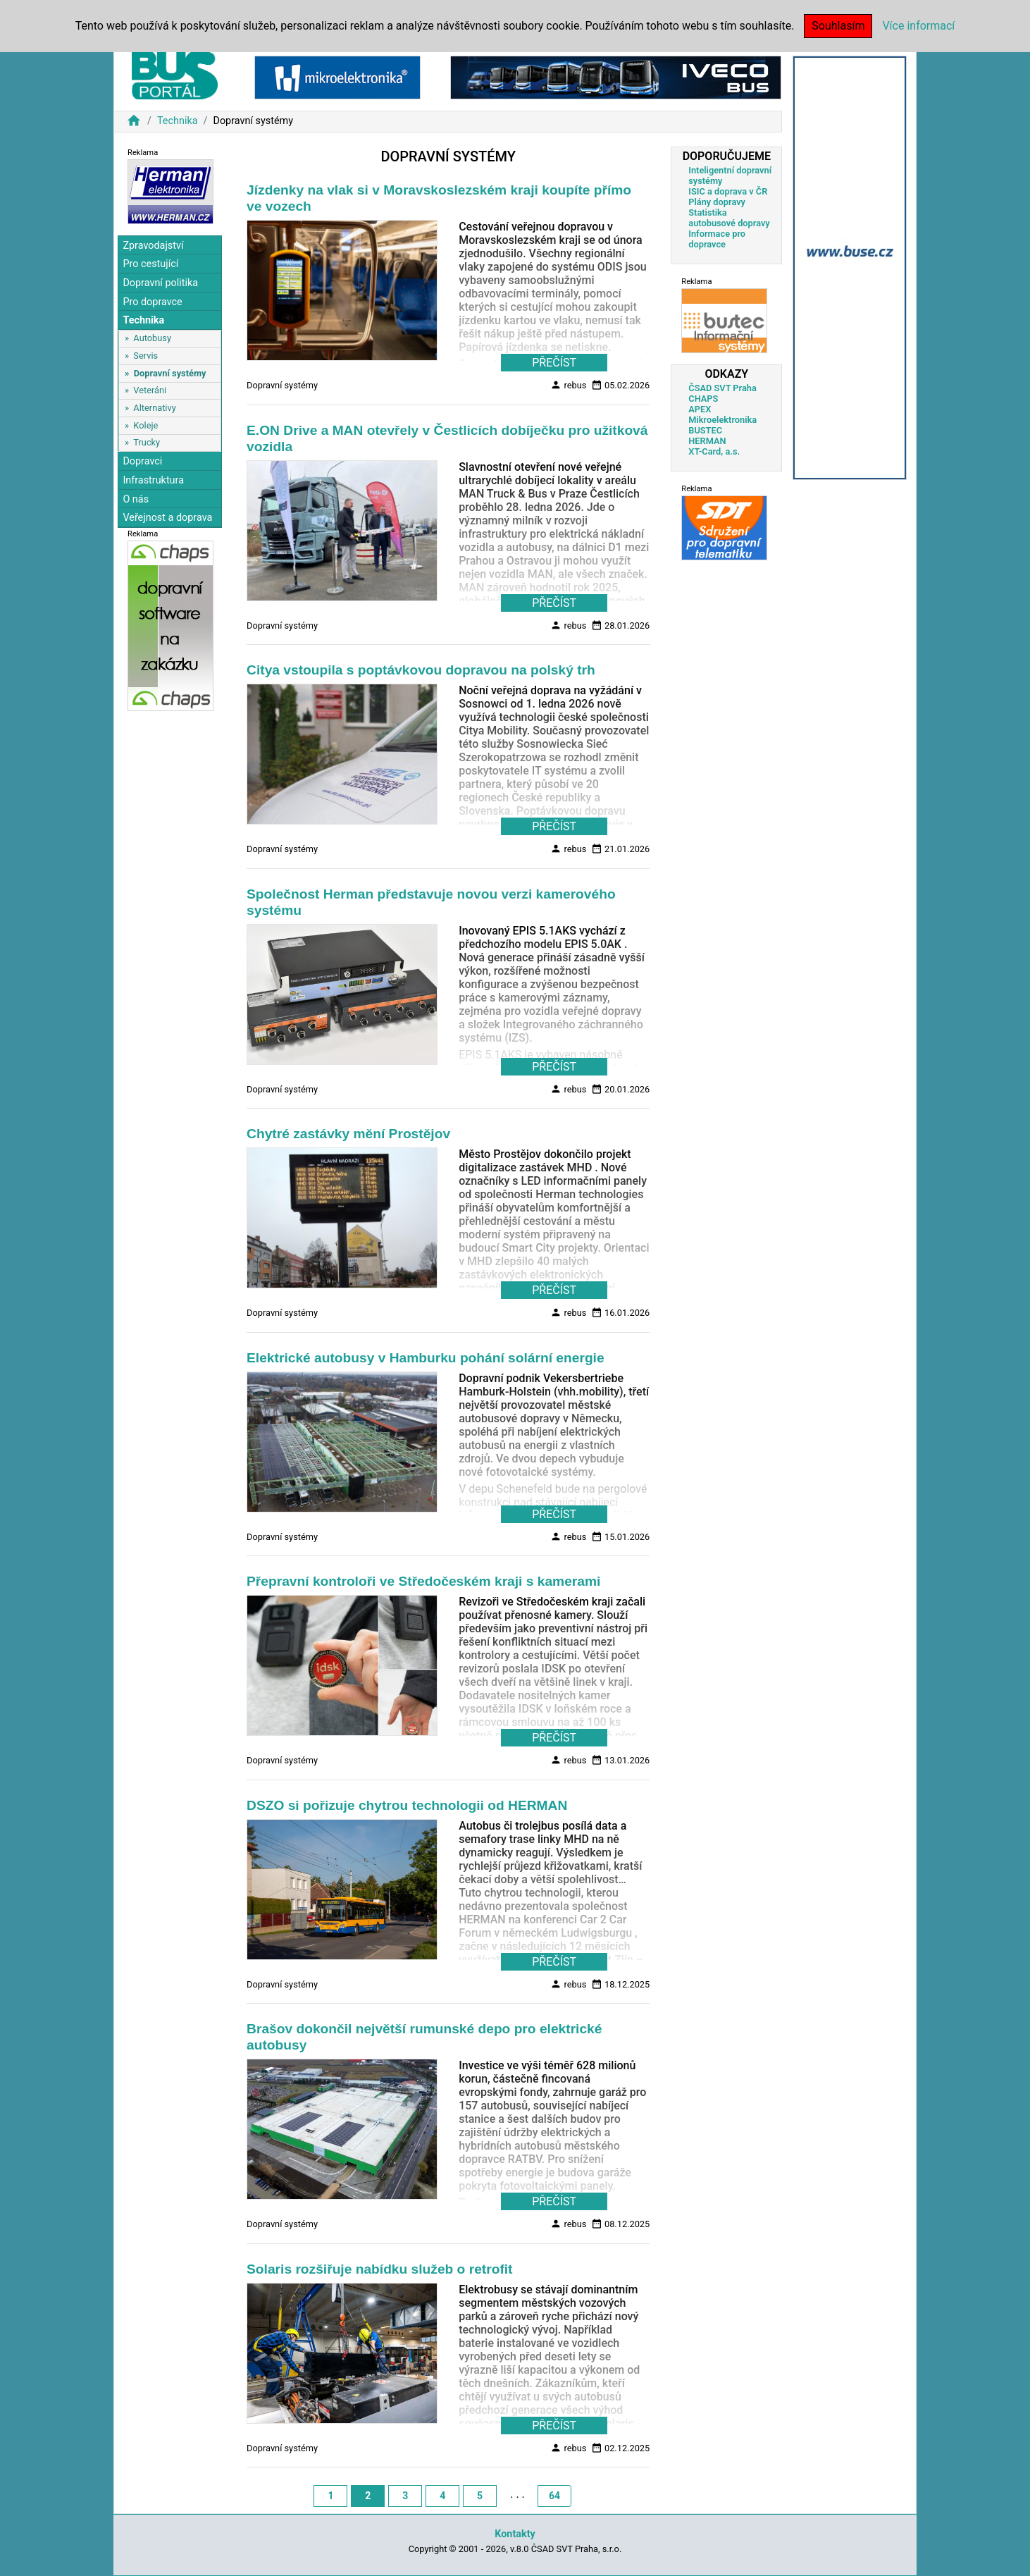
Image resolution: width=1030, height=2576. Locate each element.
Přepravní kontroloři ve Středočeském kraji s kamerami (423, 1581)
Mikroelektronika (722, 419)
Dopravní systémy (170, 373)
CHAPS (703, 398)
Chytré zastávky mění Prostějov (348, 1133)
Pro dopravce (152, 302)
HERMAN (707, 441)
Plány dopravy (716, 202)
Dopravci (142, 461)
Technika (177, 121)
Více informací (918, 25)
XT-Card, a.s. (714, 451)
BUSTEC (705, 430)
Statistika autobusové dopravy (728, 217)
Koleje (145, 425)
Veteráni (149, 390)
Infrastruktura (153, 480)
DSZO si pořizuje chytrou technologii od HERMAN (407, 1805)
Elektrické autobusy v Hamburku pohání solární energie (425, 1357)
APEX (699, 409)
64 (554, 2495)
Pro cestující (150, 264)
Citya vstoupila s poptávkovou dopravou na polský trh (421, 670)
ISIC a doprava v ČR (727, 191)
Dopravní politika (160, 283)
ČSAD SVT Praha (722, 388)
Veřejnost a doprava (167, 518)
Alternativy (154, 407)
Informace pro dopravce (716, 238)
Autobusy (152, 338)
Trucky (146, 442)
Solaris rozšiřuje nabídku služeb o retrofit (379, 2269)
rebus (568, 384)
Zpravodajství (153, 246)
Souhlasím (838, 25)
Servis (145, 355)
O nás (136, 499)
